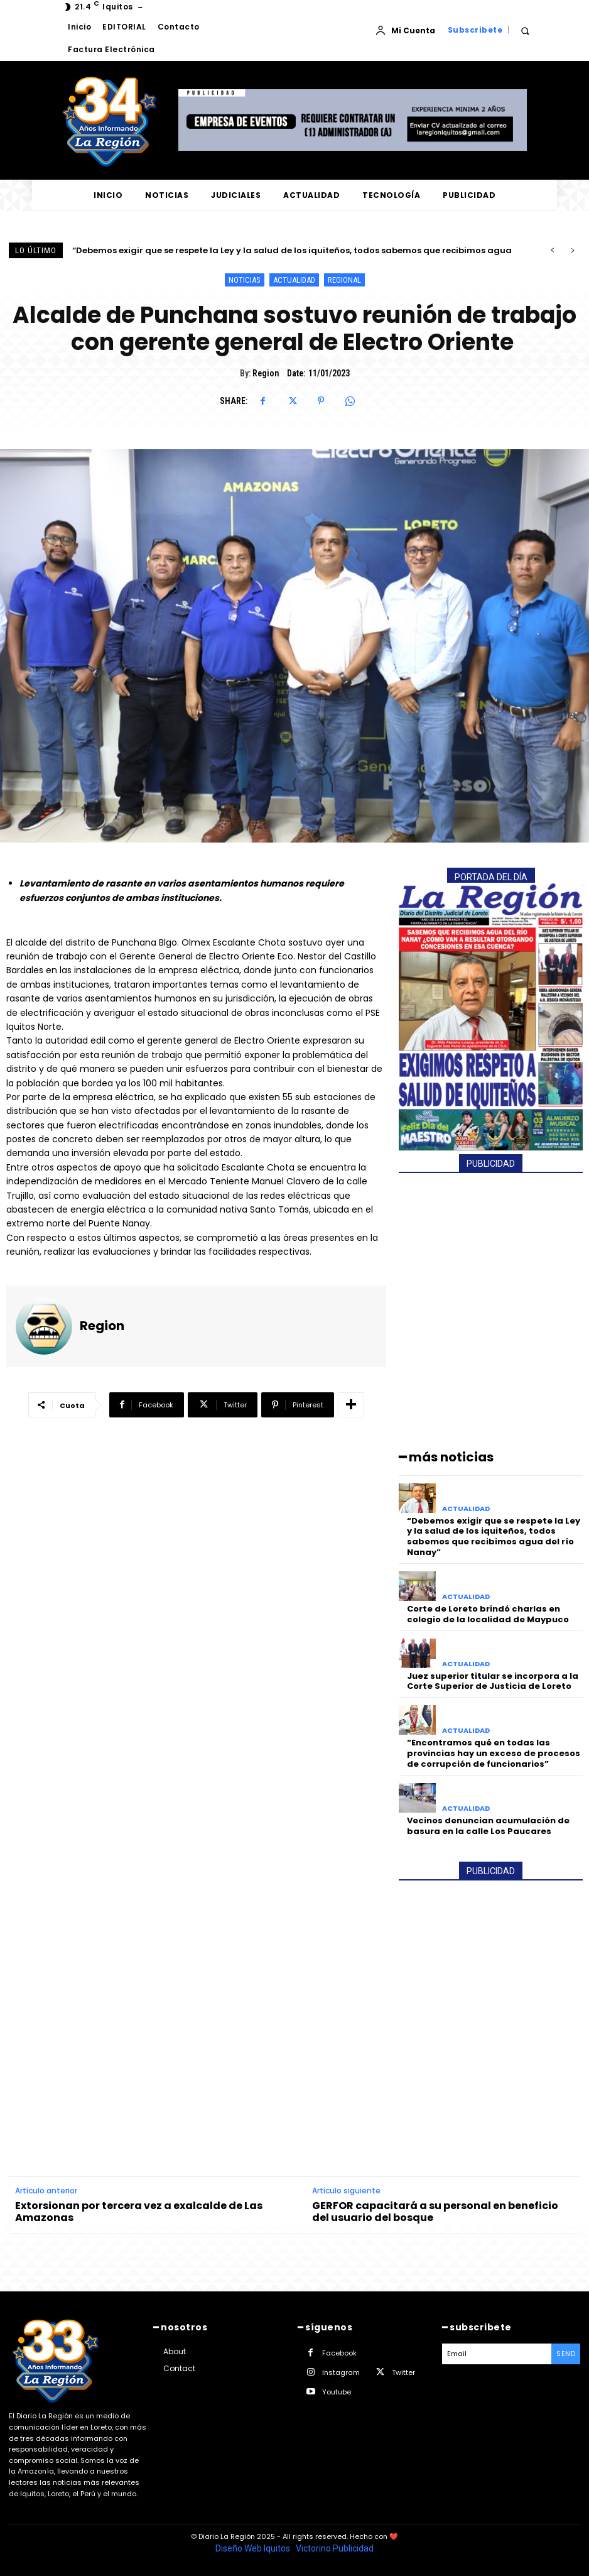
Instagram (341, 2372)
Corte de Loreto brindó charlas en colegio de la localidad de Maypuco (488, 1614)
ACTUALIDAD (294, 280)
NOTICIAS (244, 280)
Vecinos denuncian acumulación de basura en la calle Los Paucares (488, 1826)
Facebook (339, 2353)
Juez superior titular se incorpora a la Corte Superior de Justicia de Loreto (492, 1681)
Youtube (336, 2392)
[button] (525, 30)
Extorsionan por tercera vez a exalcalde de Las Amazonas (138, 2212)
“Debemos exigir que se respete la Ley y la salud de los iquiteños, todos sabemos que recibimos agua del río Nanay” (493, 1537)
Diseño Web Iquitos (253, 2548)
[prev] (552, 250)
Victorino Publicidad (335, 2548)
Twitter (403, 2372)
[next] (572, 250)
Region (265, 373)
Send (565, 2354)
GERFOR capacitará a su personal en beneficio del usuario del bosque (435, 2212)
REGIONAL (344, 280)
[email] (496, 2354)
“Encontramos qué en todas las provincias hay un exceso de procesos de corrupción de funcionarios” (493, 1753)
